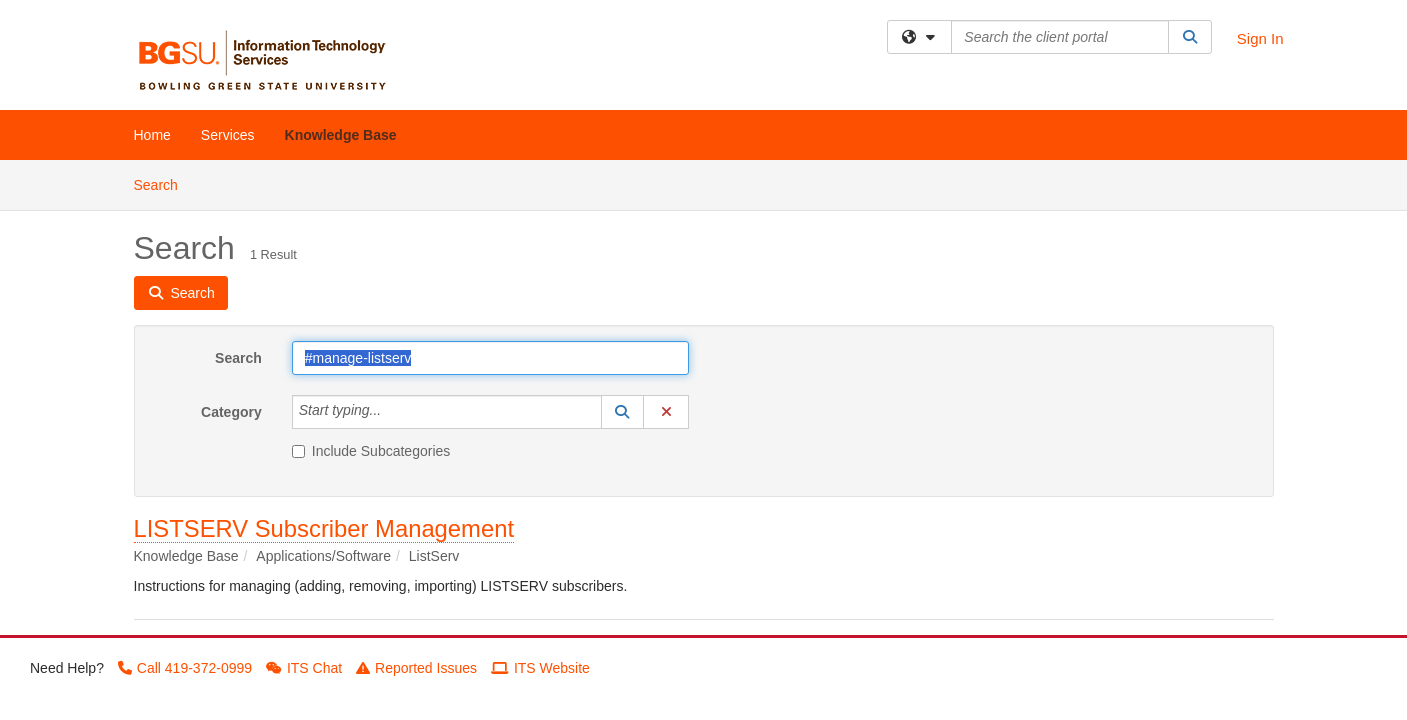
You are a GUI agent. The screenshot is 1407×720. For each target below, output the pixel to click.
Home (152, 135)
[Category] (392, 412)
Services (228, 135)
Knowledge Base (341, 135)
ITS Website (540, 668)
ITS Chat (304, 668)
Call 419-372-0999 (185, 668)
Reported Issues (416, 668)
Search (163, 183)
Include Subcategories (371, 451)
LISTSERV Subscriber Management (324, 528)
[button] (623, 412)
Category (231, 412)
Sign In (1260, 38)
